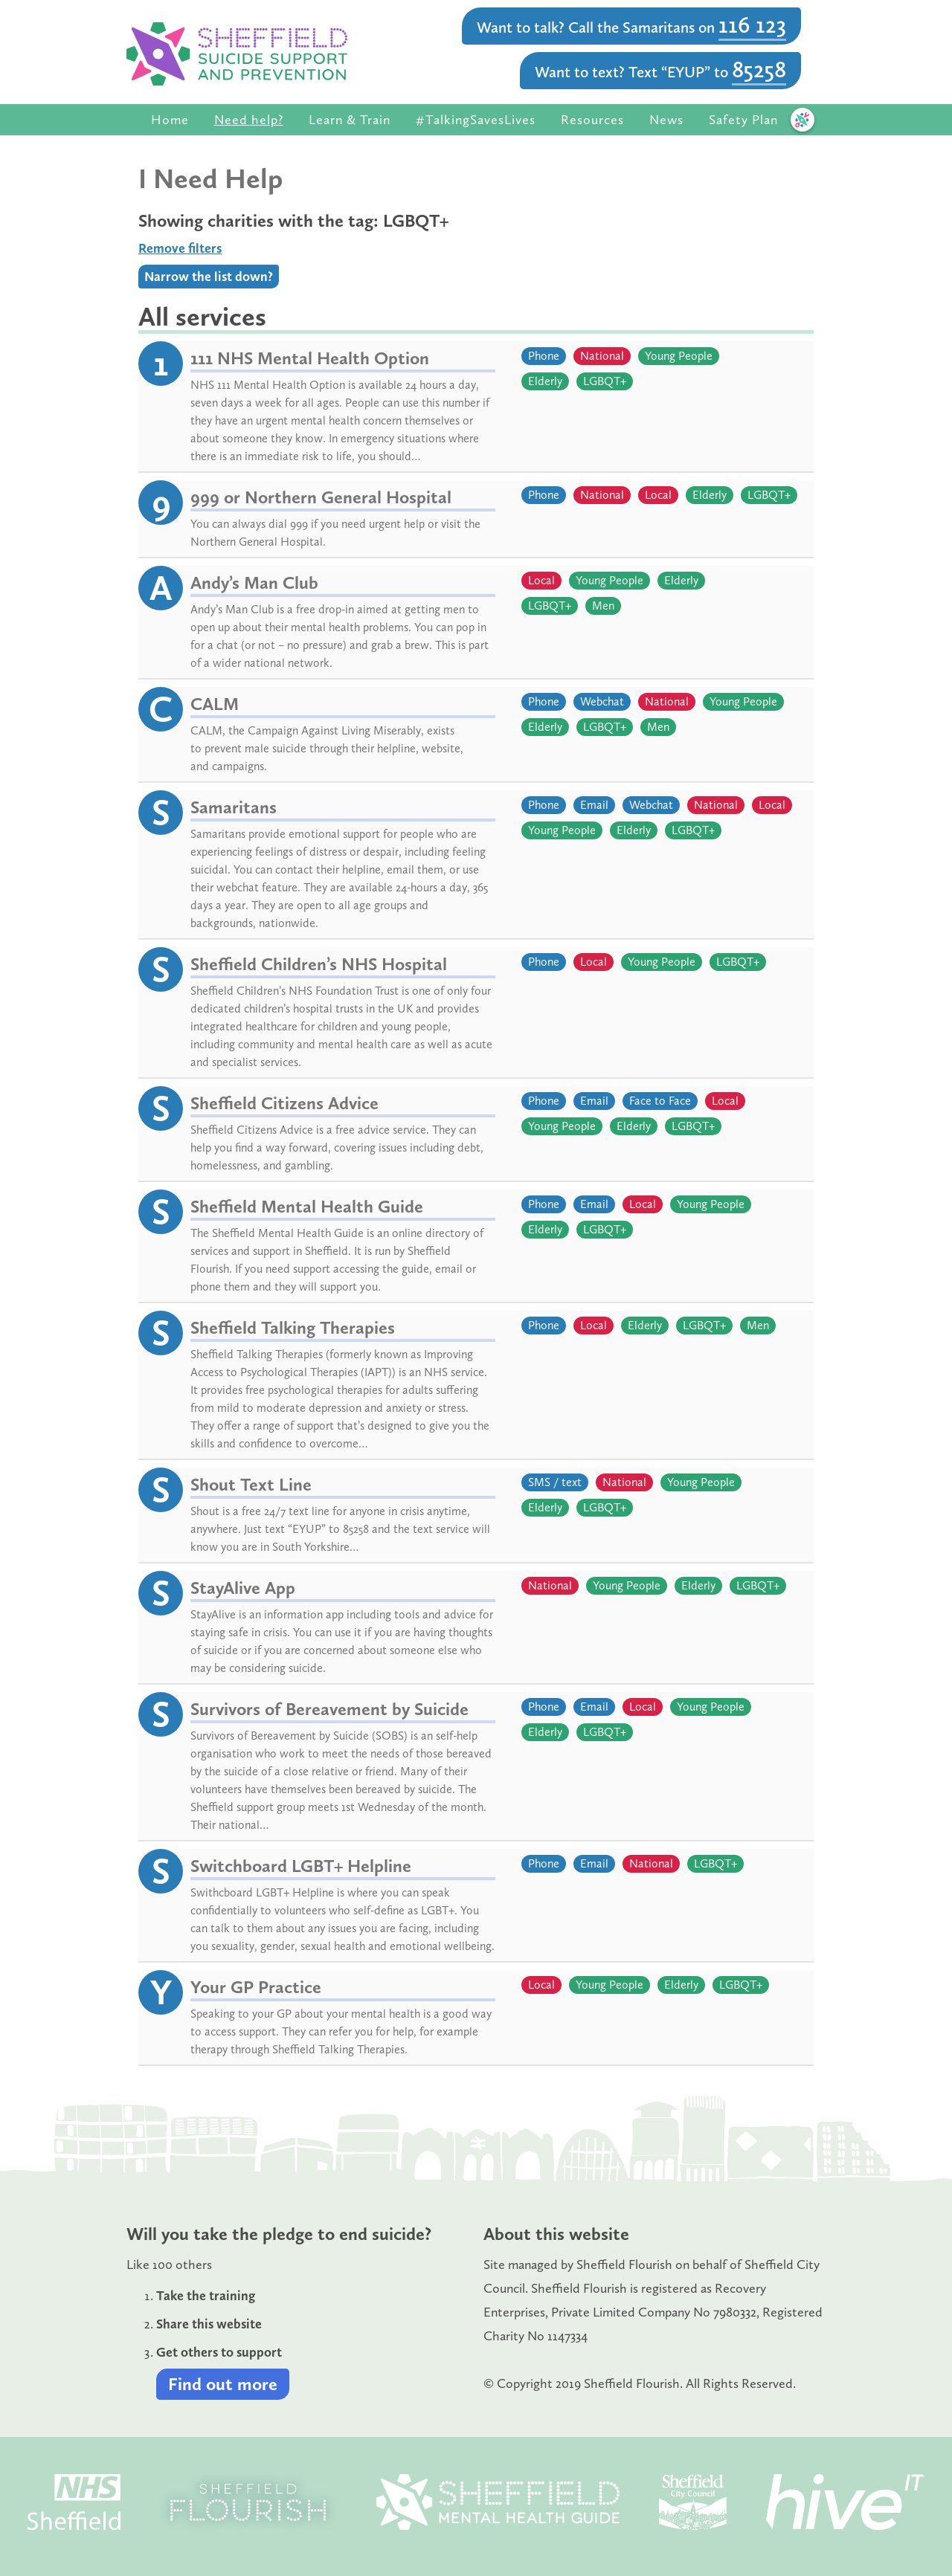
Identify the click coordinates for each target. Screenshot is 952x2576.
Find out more (222, 2384)
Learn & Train (349, 120)
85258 (759, 69)
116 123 (752, 24)
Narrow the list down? (208, 276)
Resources (592, 120)
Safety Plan (743, 120)
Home (170, 120)
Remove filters (180, 248)
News (666, 120)
